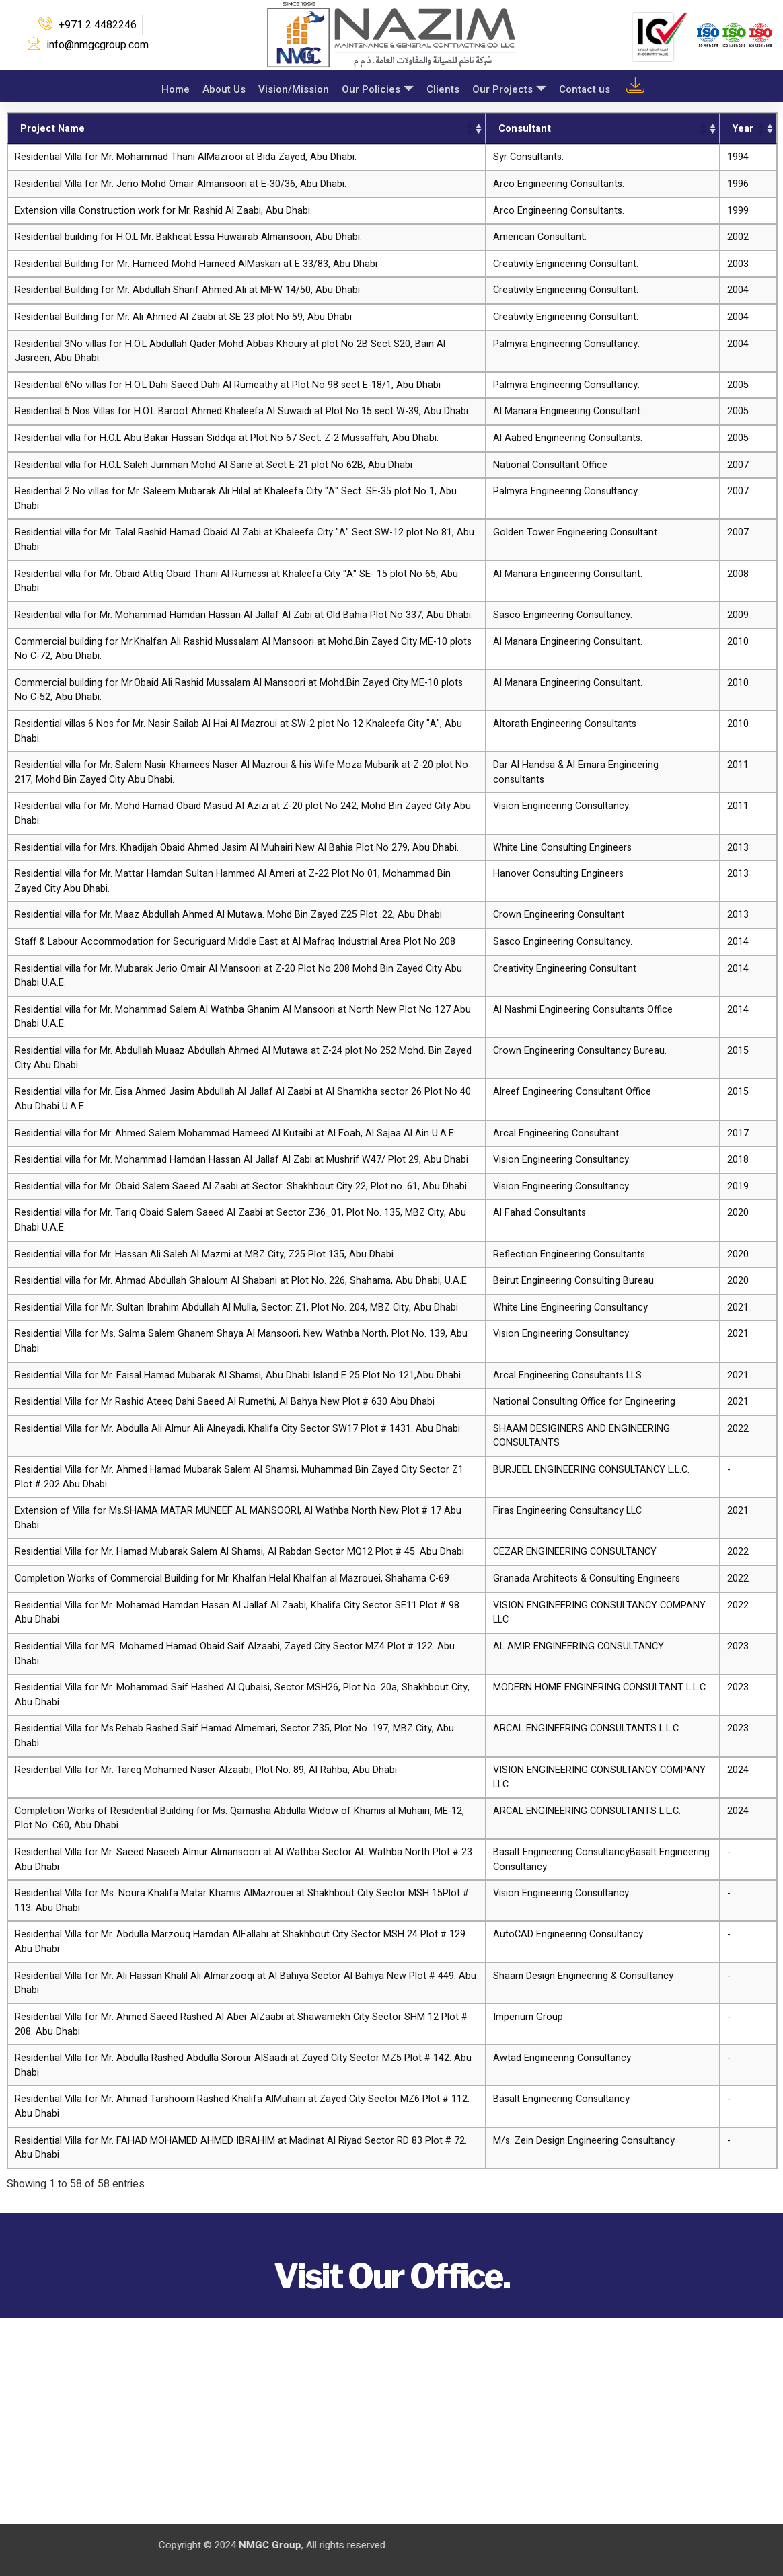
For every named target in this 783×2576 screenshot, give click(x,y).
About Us (220, 87)
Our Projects (509, 87)
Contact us (584, 87)
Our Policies (376, 87)
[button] (469, 128)
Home (171, 87)
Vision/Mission (291, 87)
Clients (441, 87)
